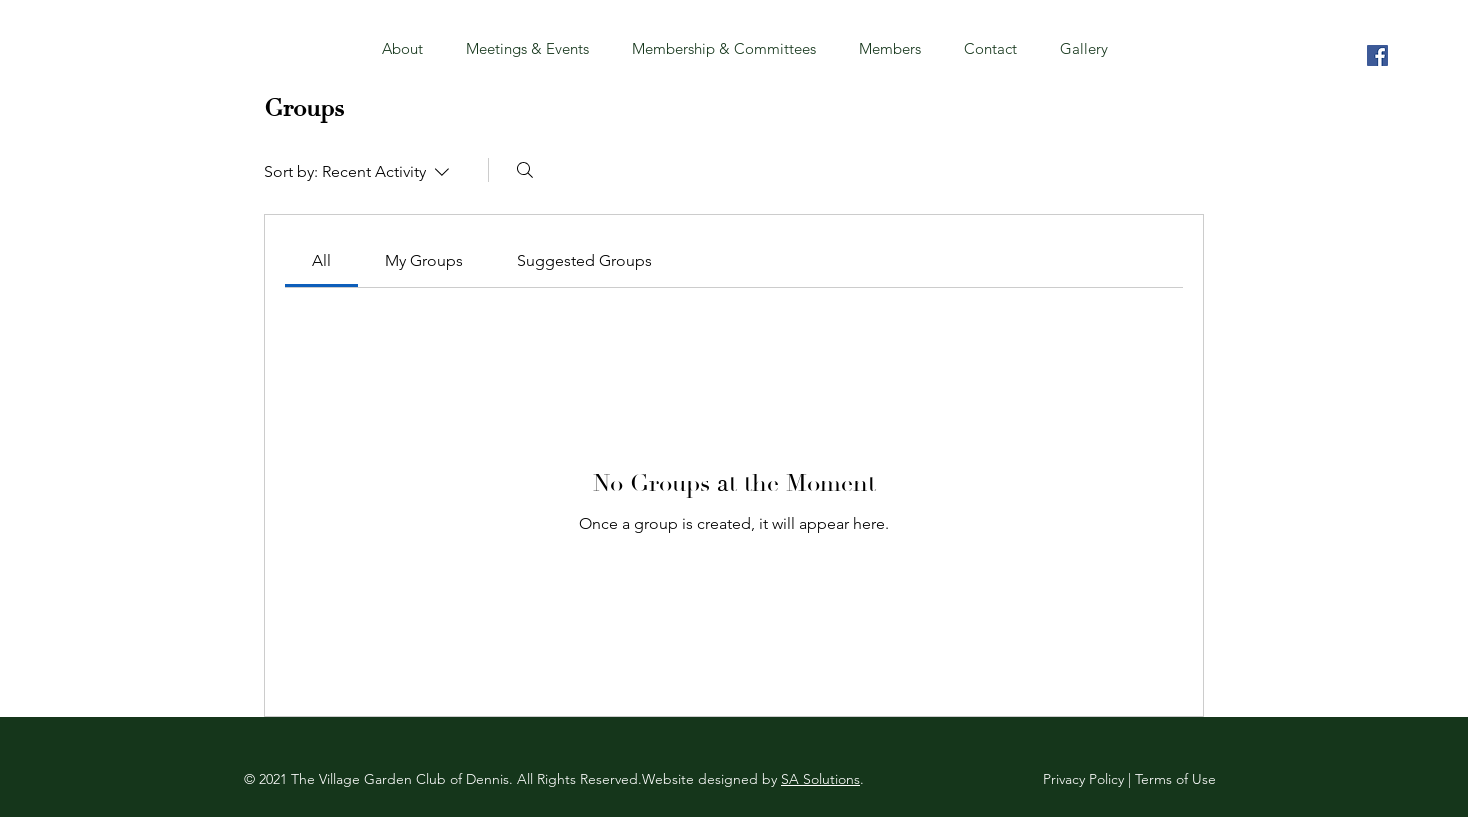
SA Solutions (820, 779)
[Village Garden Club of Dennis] (1377, 55)
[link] (321, 260)
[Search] (525, 170)
